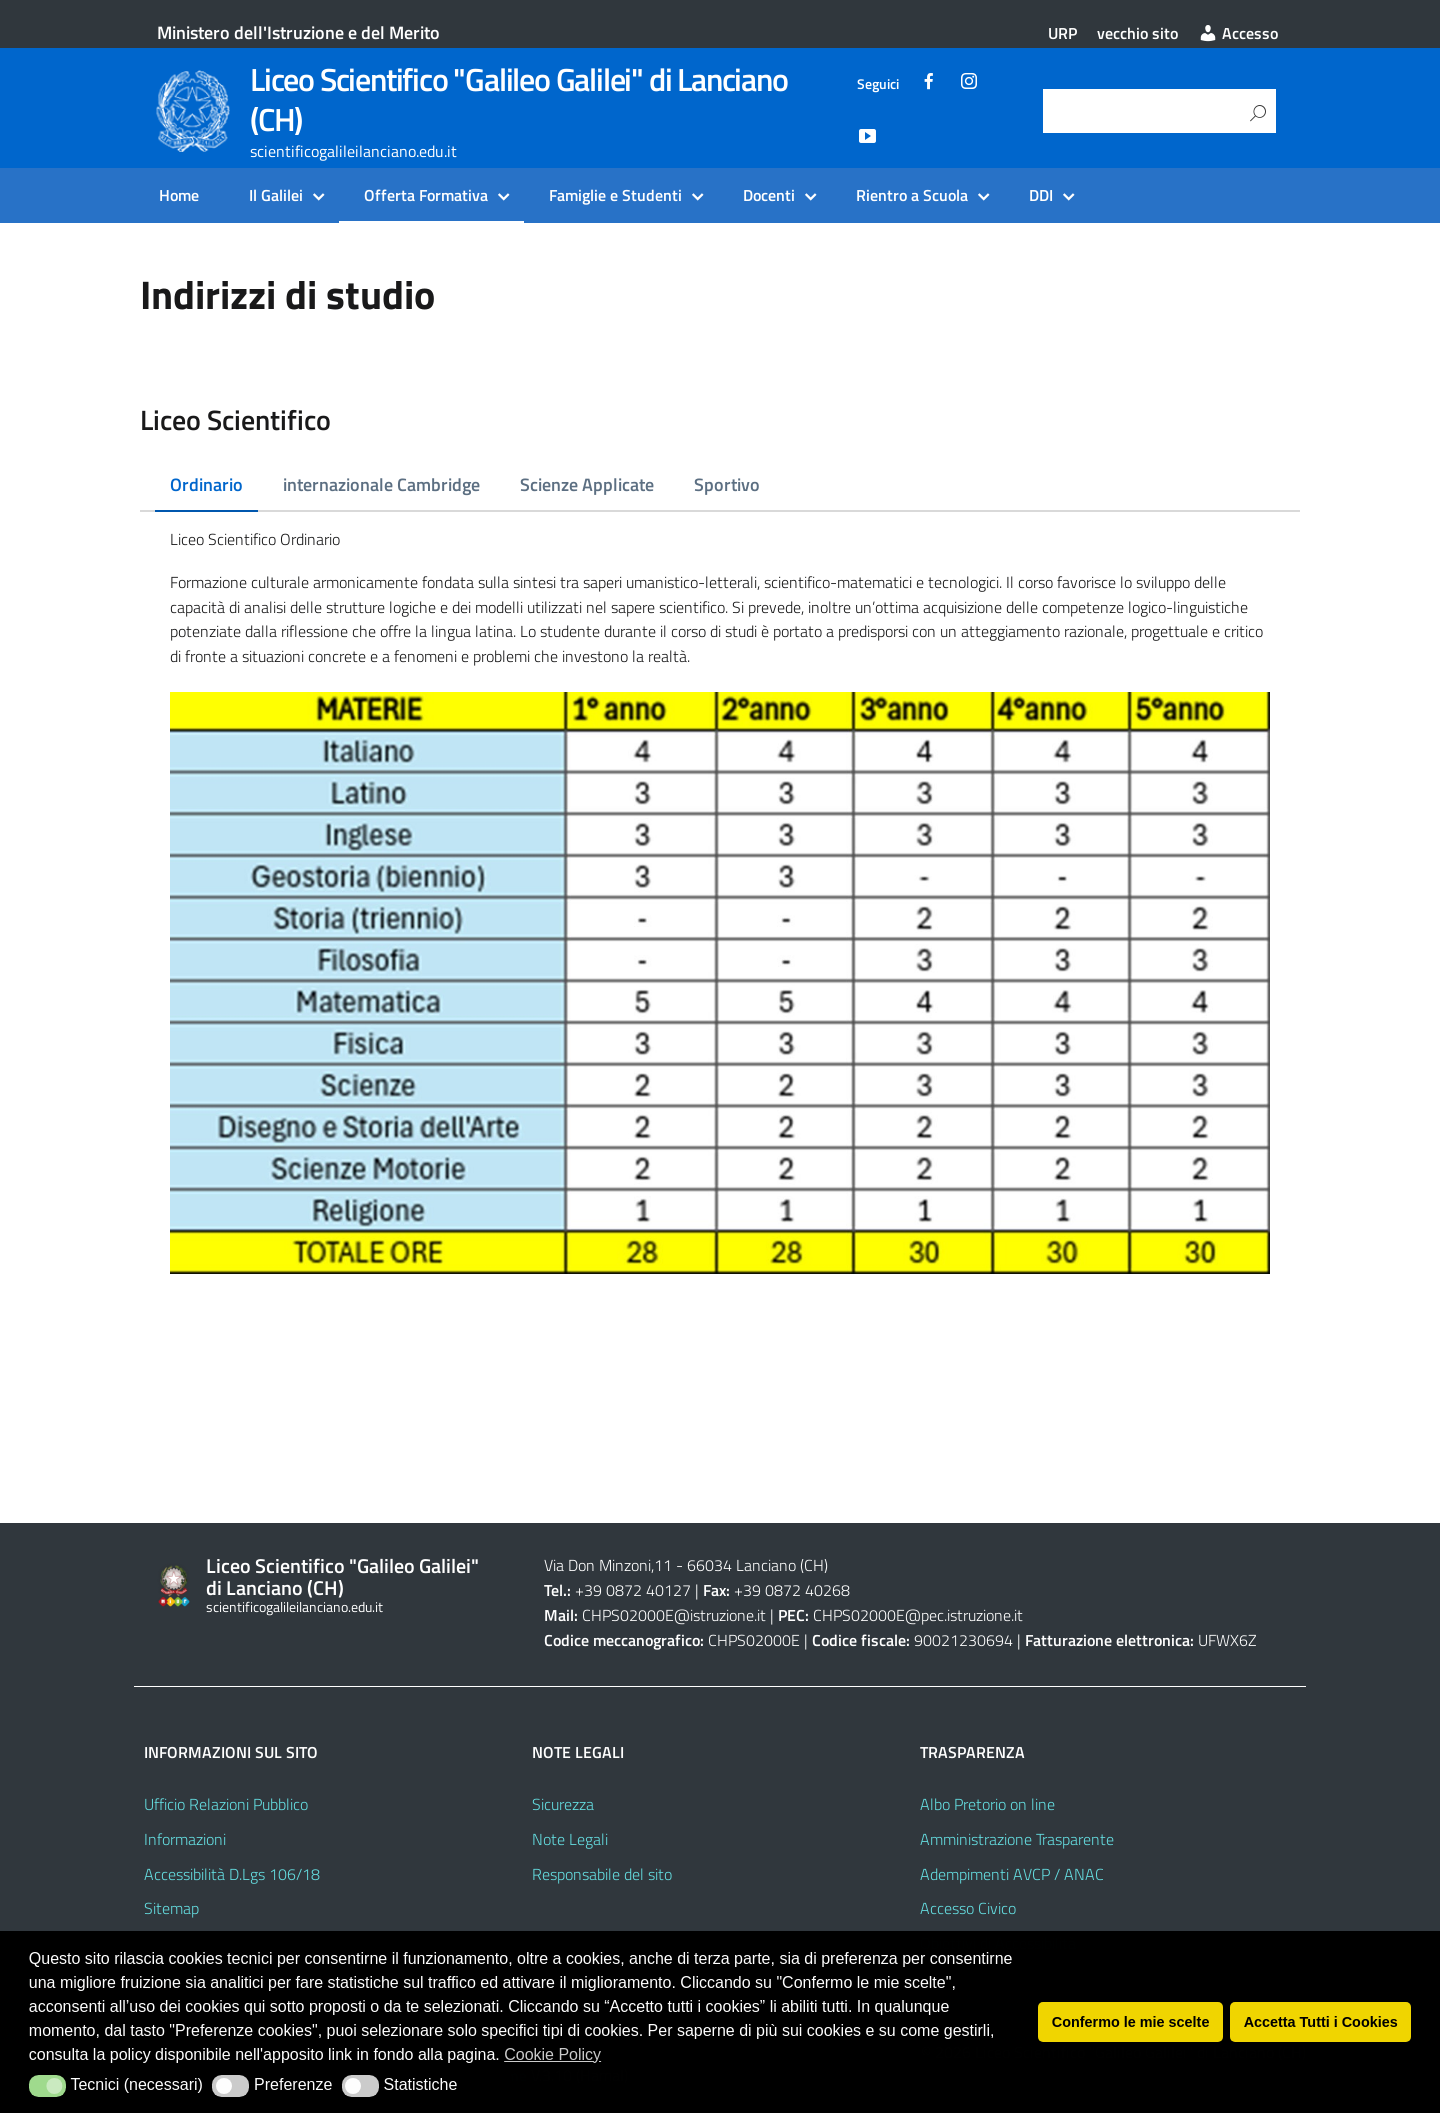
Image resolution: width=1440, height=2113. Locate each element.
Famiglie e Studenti (615, 195)
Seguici (878, 84)
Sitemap (171, 1908)
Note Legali (570, 1839)
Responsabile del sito (602, 1874)
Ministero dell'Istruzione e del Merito (298, 32)
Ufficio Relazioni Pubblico (226, 1804)
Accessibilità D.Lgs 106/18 (232, 1874)
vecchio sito (1137, 33)
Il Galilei (276, 195)
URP (1062, 33)
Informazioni (185, 1839)
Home (179, 195)
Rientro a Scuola (912, 195)
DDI (1041, 195)
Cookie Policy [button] (552, 2054)
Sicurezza (563, 1804)
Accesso (1238, 33)
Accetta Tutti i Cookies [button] (1321, 2022)
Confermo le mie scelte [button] (1131, 2022)
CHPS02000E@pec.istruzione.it (918, 1615)
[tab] (206, 486)
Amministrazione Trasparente (1017, 1839)
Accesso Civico (968, 1908)
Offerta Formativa (426, 195)
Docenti (769, 195)
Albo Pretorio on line (987, 1804)
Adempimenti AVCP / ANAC (1012, 1874)
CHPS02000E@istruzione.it (674, 1615)
